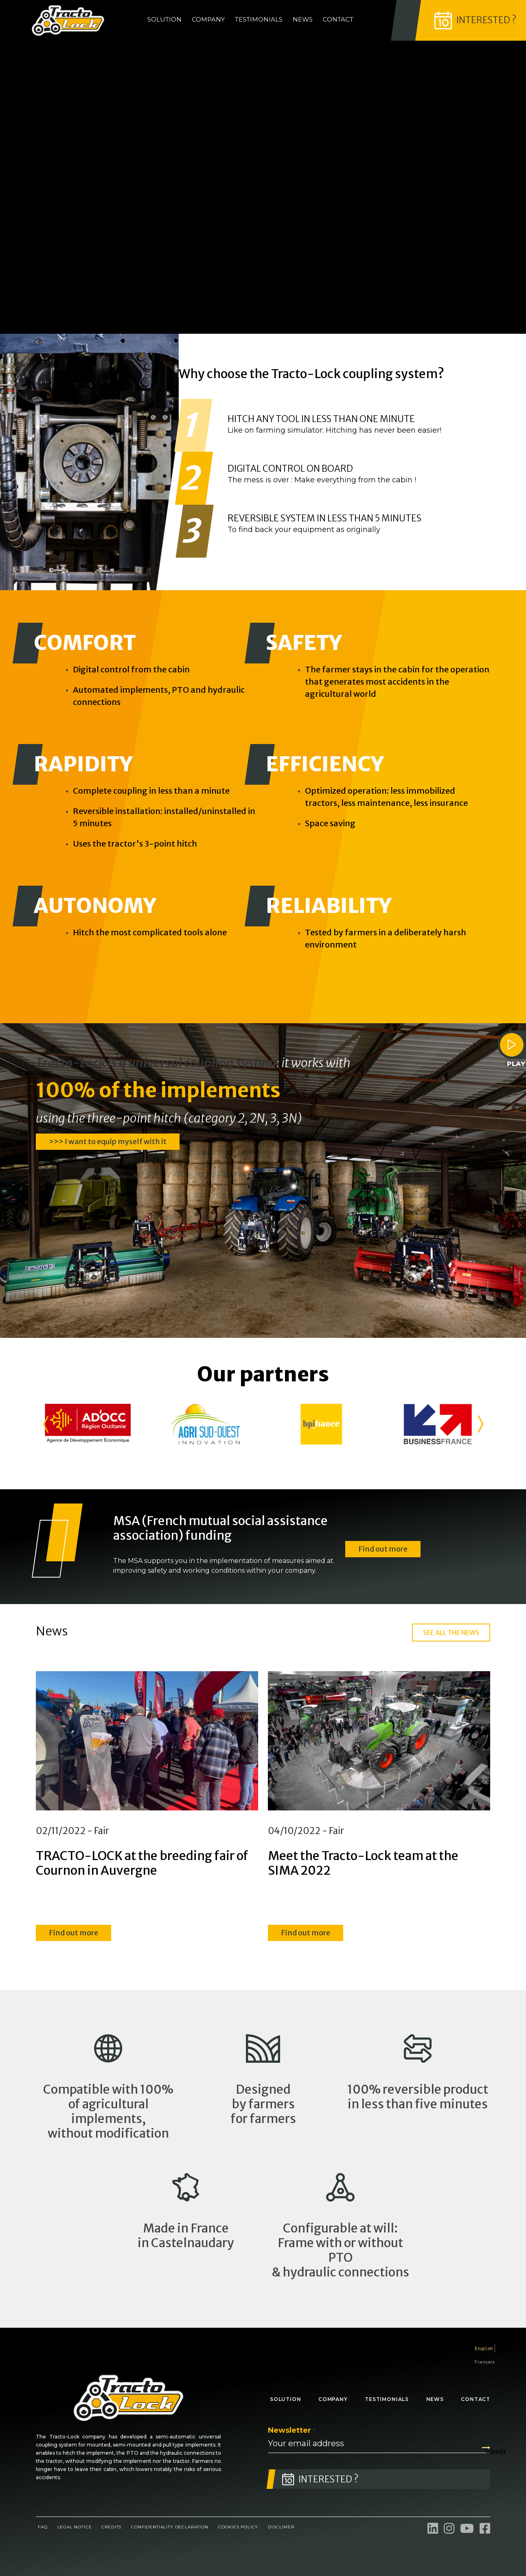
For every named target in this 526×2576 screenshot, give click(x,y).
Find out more (383, 1548)
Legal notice (74, 2527)
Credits (111, 2527)
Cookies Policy (238, 2527)
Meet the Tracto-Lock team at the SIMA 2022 (363, 1863)
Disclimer (281, 2527)
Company (208, 19)
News (303, 19)
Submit (487, 2448)
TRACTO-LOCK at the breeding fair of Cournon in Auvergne (142, 1863)
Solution (164, 19)
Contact (338, 19)
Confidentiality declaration (169, 2527)
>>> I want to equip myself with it (108, 1141)
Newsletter (291, 2430)
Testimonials (259, 19)
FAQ (43, 2527)
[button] (45, 1424)
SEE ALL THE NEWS (451, 1632)
